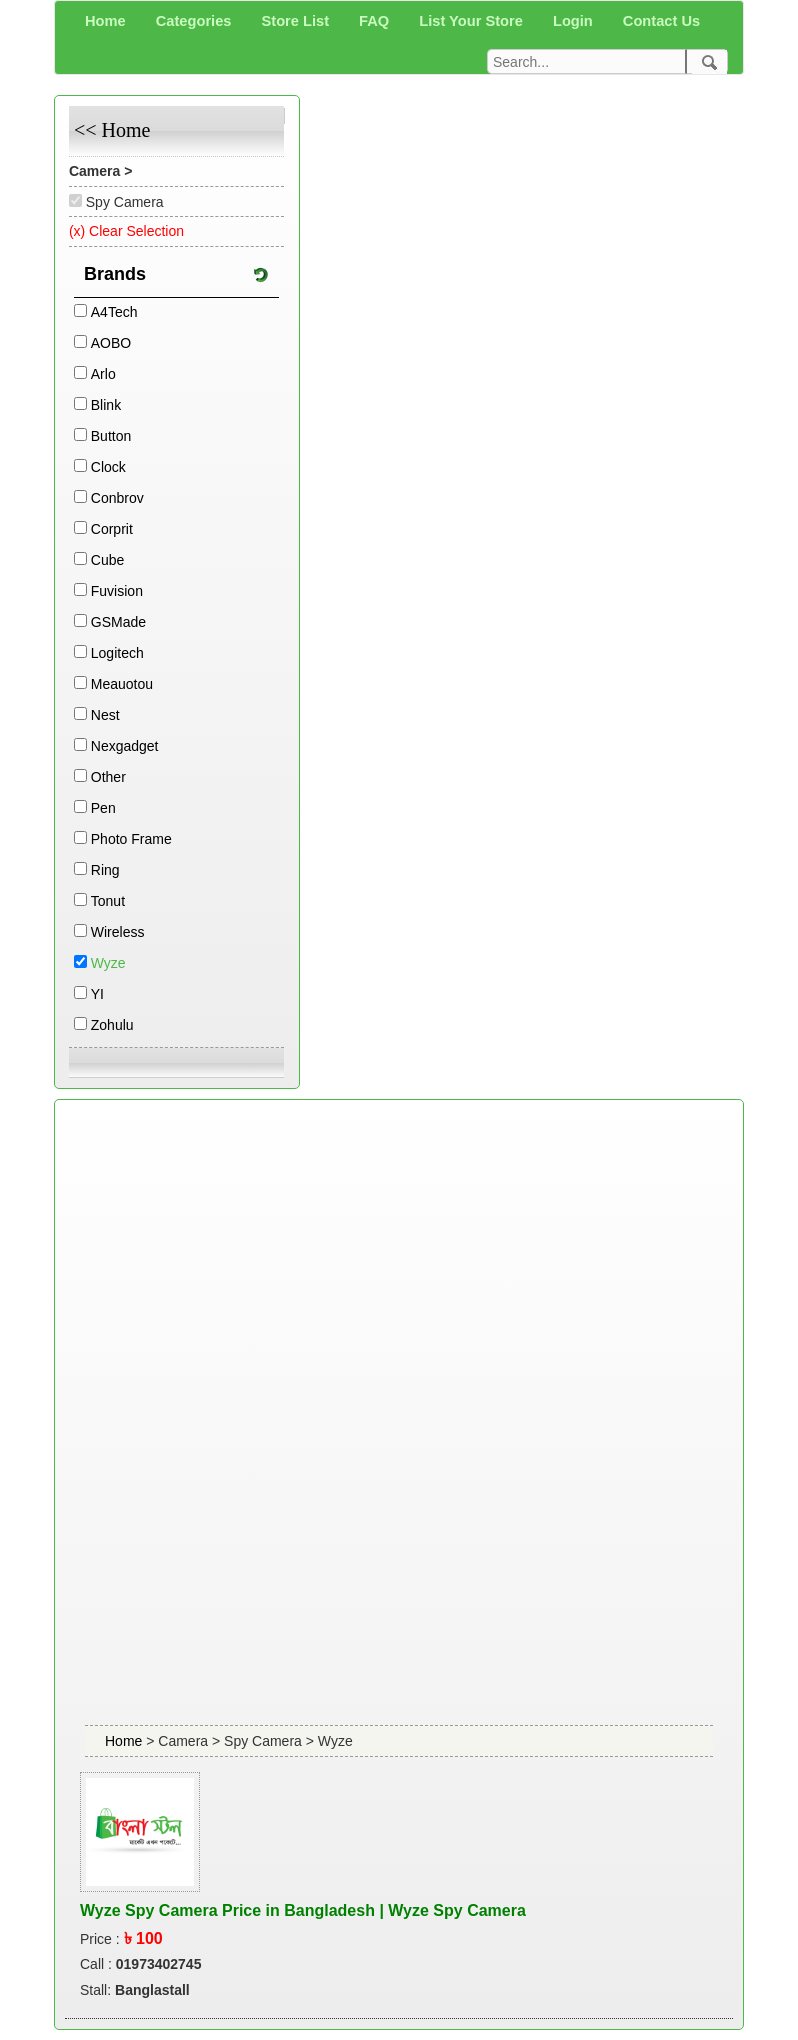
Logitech (117, 653)
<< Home (112, 130)
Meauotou (122, 684)
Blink (106, 405)
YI (97, 994)
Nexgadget (125, 746)
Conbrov (117, 498)
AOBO (111, 343)
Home (125, 1741)
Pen (103, 808)
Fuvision (117, 591)
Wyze (108, 963)
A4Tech (114, 312)
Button (111, 436)
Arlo (103, 374)
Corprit (112, 529)
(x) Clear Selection (126, 231)
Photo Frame (131, 839)
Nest (105, 715)
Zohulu (112, 1025)
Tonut (108, 901)
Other (108, 777)
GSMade (118, 622)
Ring (105, 870)
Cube (107, 560)
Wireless (118, 932)
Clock (108, 467)
